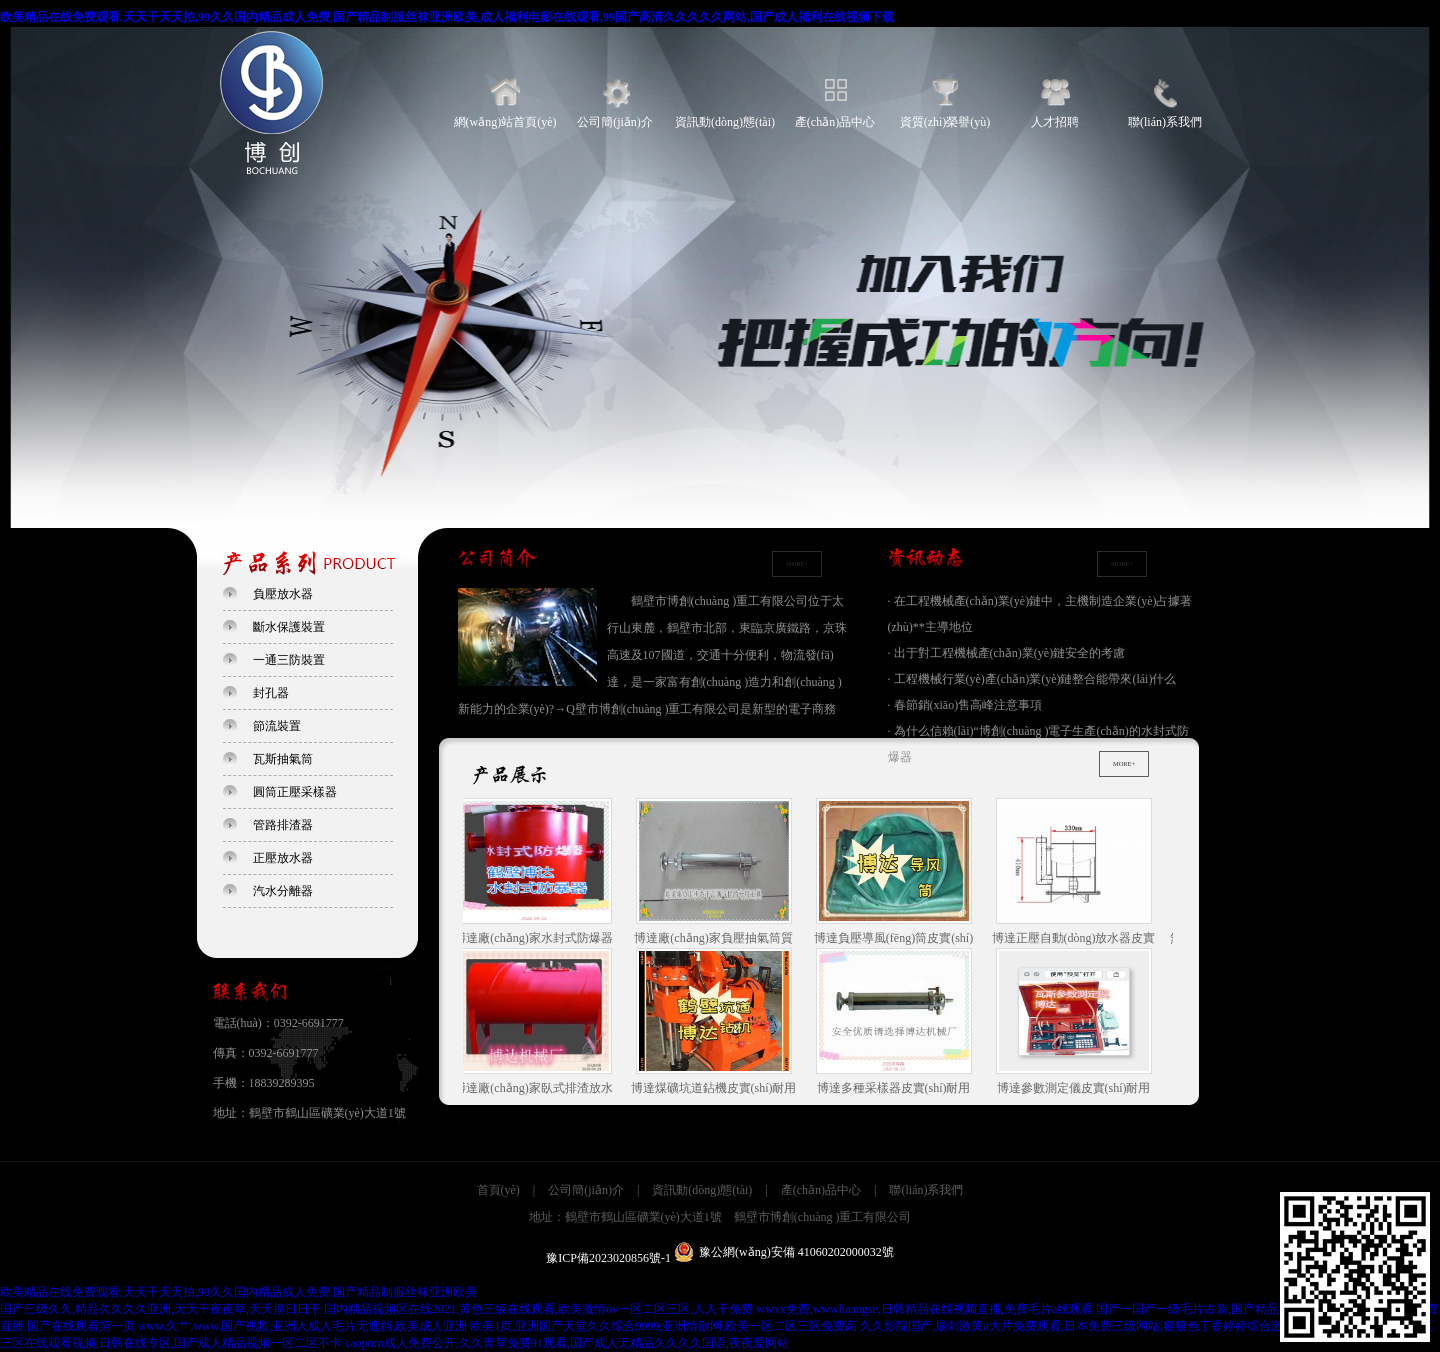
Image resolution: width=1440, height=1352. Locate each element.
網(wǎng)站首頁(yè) (505, 122)
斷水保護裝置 (289, 627)
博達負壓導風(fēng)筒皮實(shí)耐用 (896, 873)
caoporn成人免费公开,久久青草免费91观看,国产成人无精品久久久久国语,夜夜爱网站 (567, 1343)
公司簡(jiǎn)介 (615, 122)
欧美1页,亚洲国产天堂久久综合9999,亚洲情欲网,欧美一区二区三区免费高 (663, 1326)
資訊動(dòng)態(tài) (725, 122)
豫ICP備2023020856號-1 (608, 1258)
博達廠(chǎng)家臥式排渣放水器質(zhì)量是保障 (536, 1023)
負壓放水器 (283, 594)
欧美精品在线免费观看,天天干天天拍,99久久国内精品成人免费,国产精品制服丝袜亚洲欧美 (238, 1292)
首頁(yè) (498, 1190)
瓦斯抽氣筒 (283, 759)
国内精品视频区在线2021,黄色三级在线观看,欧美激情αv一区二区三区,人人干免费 (538, 1309)
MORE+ (796, 563)
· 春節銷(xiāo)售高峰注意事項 (965, 705)
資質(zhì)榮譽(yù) (945, 122)
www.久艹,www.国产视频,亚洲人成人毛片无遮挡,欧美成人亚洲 (302, 1326)
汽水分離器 (283, 891)
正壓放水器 (283, 858)
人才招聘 (1055, 122)
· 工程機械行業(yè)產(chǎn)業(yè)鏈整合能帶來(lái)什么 (1032, 679)
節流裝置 (277, 726)
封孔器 (271, 693)
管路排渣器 (283, 825)
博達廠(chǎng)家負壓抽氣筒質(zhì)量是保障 (716, 873)
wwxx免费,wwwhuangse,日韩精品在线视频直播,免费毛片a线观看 (924, 1309)
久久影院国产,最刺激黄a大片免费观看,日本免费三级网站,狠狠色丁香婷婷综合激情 (1077, 1326)
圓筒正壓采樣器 (295, 792)
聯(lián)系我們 (1165, 122)
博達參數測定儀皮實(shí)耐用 (1077, 1021)
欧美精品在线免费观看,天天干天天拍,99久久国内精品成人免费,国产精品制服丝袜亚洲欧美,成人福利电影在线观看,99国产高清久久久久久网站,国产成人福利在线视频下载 (447, 17)
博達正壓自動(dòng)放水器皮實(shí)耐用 (1077, 873)
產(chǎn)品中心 (835, 122)
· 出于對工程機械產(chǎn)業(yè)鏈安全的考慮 (1007, 653)
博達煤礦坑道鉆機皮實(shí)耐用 (717, 1021)
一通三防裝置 (289, 660)
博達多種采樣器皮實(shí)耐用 (897, 1021)
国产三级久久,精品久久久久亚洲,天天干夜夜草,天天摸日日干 (160, 1309)
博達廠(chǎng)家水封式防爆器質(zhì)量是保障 (536, 873)
